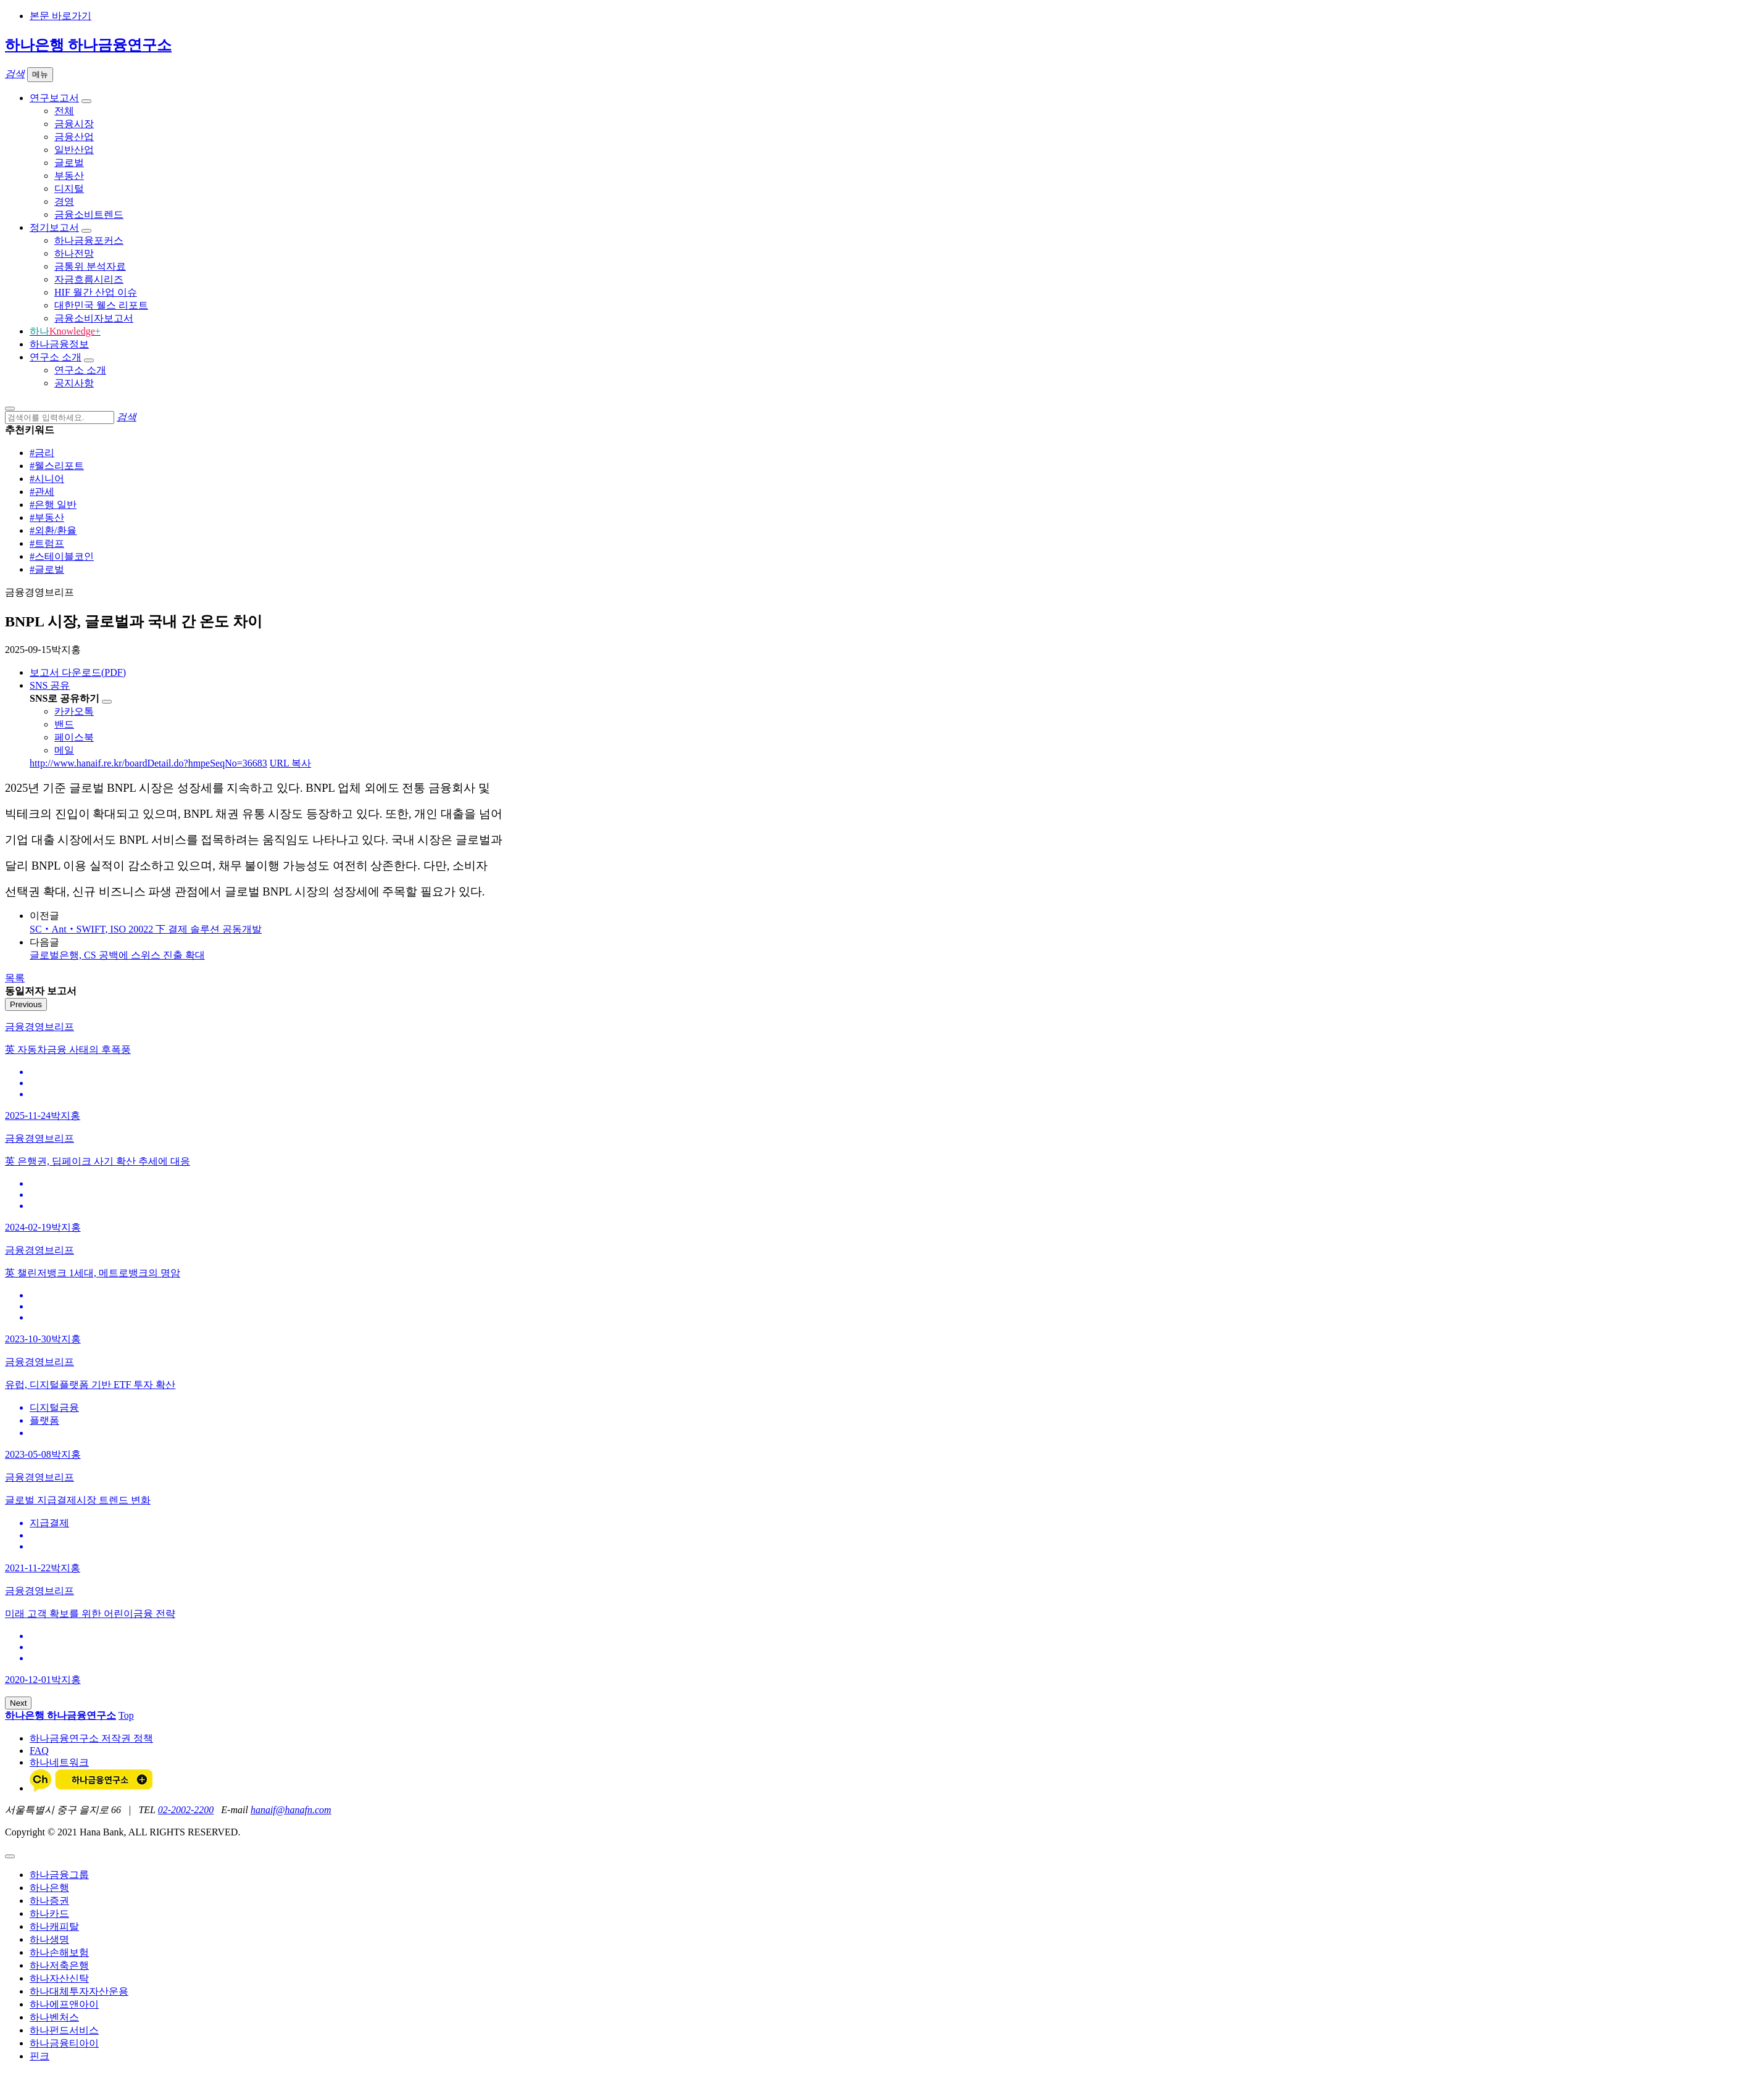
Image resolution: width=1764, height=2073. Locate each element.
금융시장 (74, 123)
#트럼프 (47, 543)
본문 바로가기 (60, 15)
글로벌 (69, 162)
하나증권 (49, 1900)
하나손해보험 (59, 1952)
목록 (15, 978)
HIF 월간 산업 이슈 (95, 292)
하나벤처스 (54, 2017)
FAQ (39, 1750)
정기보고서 (54, 227)
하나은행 (49, 1887)
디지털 (69, 188)
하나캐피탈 (54, 1926)
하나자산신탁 (59, 1978)
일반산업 (74, 149)
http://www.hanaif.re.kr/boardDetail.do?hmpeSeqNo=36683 (148, 763)
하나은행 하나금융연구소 (88, 45)
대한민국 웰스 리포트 (101, 305)
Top (126, 1715)
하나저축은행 (59, 1965)
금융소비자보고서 (93, 318)
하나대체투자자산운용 (79, 1991)
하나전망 (74, 253)
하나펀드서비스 (64, 2030)
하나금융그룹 (59, 1874)
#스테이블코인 (62, 556)
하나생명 (49, 1939)
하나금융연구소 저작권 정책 (91, 1738)
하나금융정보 (59, 344)
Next (18, 1703)
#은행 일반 (53, 504)
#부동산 (47, 517)
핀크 (39, 2056)
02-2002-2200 (186, 1810)
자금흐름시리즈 (88, 279)
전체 (64, 111)
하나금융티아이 (64, 2043)
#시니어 (47, 478)
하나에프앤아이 (64, 2004)
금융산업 (74, 136)
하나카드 (49, 1913)
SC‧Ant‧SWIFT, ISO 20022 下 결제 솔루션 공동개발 (146, 929)
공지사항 (74, 383)
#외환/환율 (53, 530)
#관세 (42, 491)
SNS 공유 (50, 685)
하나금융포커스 (88, 240)
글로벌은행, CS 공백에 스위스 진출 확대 (117, 955)
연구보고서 (54, 98)
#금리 (42, 452)
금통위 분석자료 (90, 266)
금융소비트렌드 (88, 214)
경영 (64, 201)
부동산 (69, 175)
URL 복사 (290, 763)
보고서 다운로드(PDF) (78, 672)
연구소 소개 (55, 357)
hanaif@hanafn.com (291, 1810)
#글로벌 (47, 569)
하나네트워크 (59, 1762)
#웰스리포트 (57, 465)
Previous (26, 1004)
